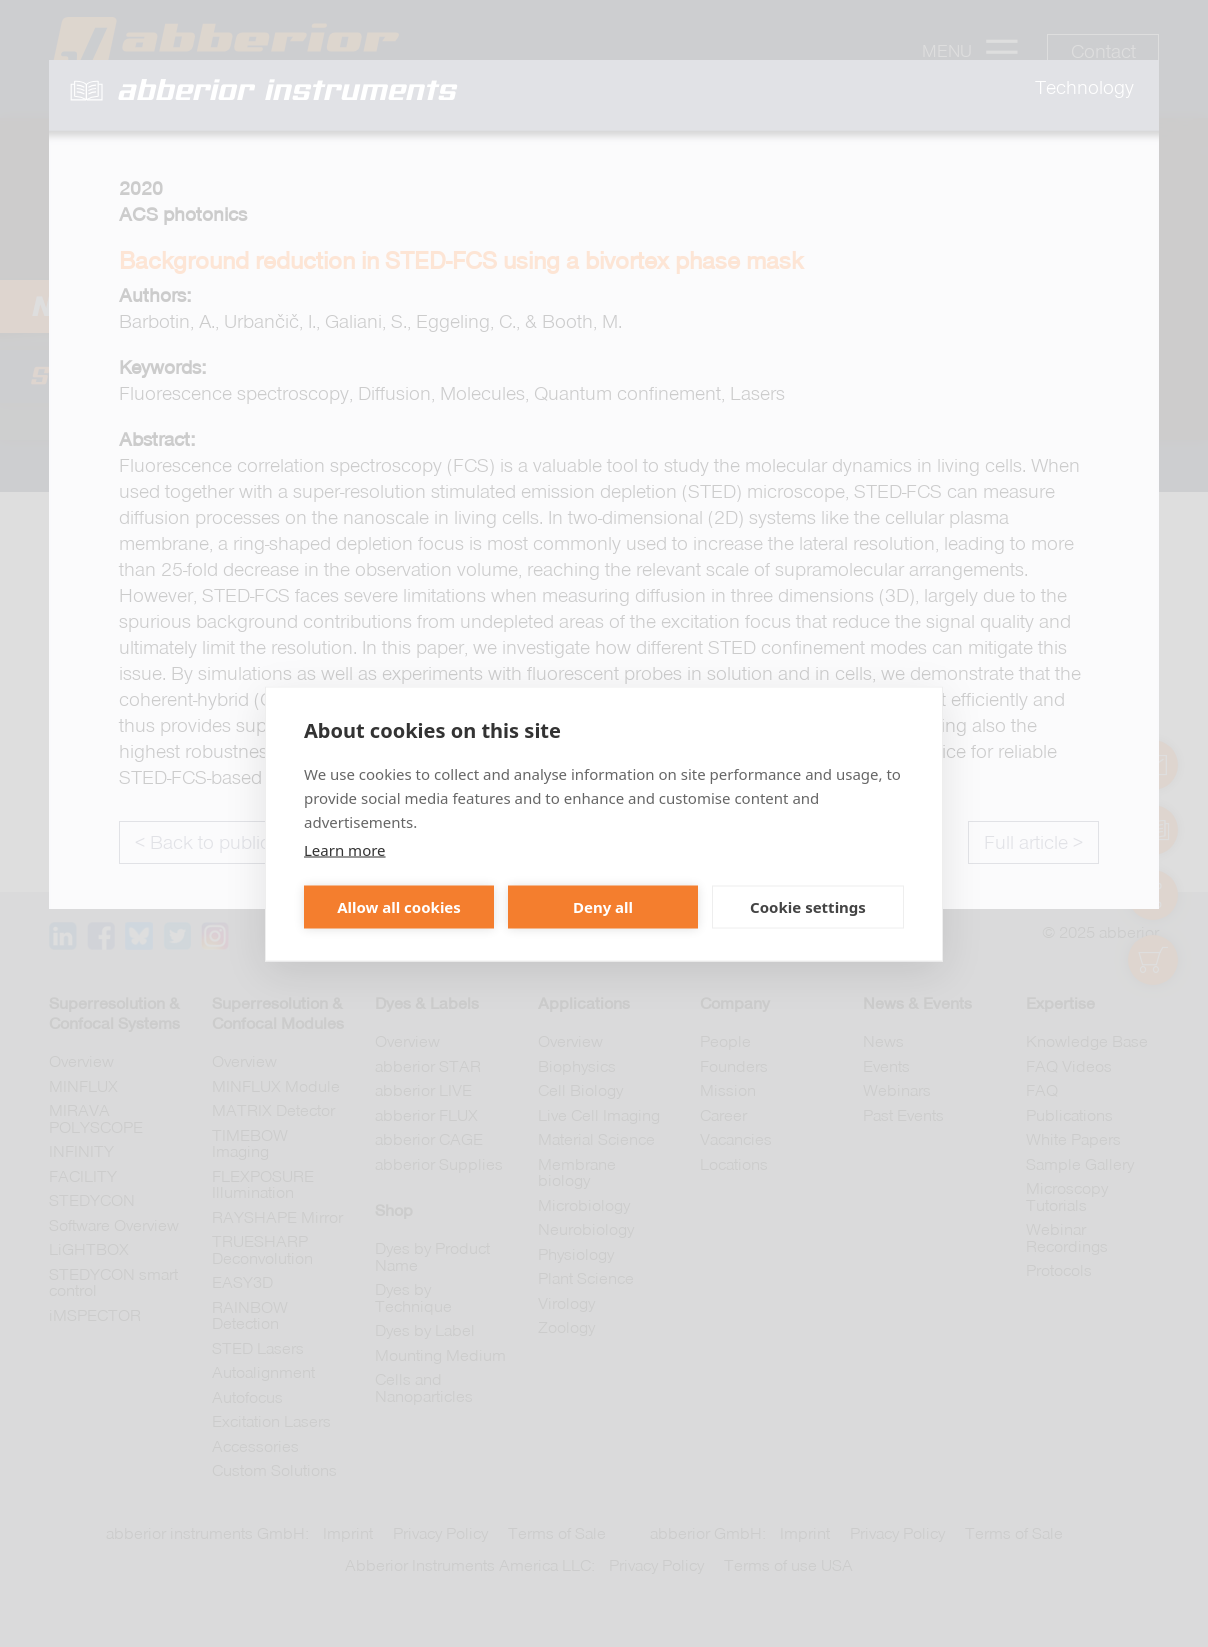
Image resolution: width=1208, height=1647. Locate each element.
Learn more (345, 849)
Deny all (603, 907)
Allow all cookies (399, 907)
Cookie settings (808, 907)
